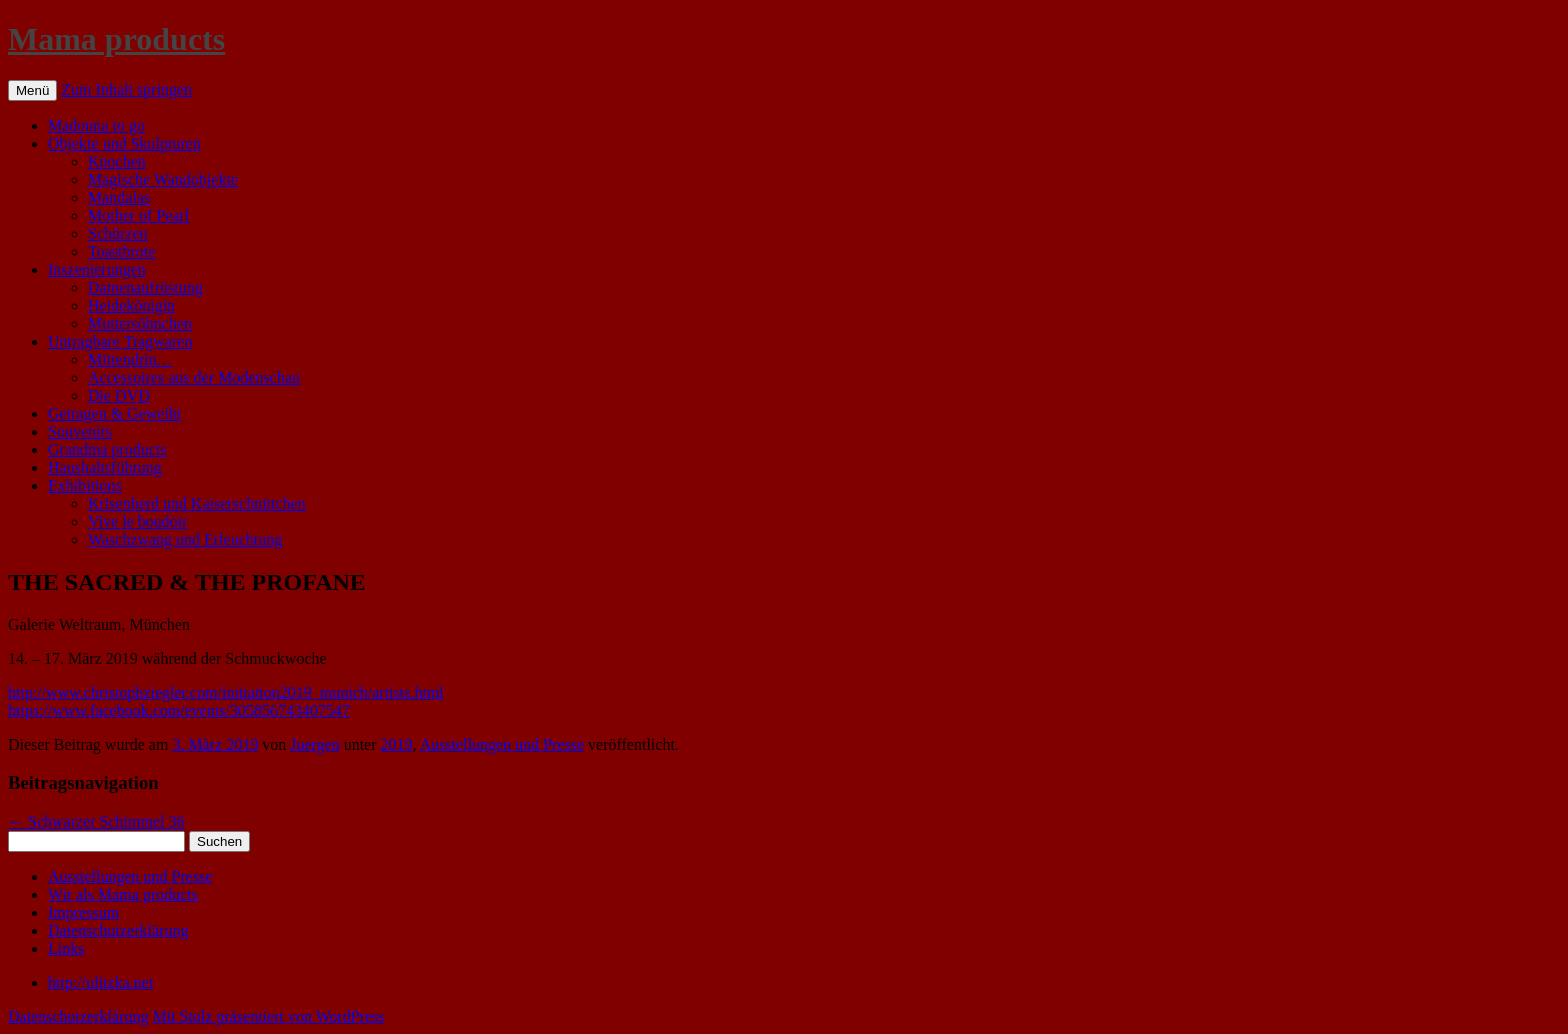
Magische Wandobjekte (163, 179)
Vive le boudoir (137, 521)
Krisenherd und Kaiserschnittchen (197, 503)
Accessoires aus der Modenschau (194, 377)
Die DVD (119, 395)
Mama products (116, 39)
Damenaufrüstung (145, 287)
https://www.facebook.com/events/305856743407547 (179, 710)
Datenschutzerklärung (118, 930)
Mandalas (119, 197)
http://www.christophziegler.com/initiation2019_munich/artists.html (226, 692)
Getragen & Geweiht (114, 413)
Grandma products (107, 449)
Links (66, 948)
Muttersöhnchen (140, 323)
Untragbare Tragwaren (120, 341)
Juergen (314, 744)
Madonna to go (96, 125)
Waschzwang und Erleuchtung (185, 539)
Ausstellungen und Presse (502, 744)
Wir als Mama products (123, 894)
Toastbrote (121, 251)
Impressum (83, 912)
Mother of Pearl (138, 215)
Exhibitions (85, 485)
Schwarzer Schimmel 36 (96, 821)
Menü (32, 90)
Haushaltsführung (105, 467)
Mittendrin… (130, 359)
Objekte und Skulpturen (124, 143)
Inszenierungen (97, 269)
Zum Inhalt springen (126, 89)
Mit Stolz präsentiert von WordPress (268, 1016)
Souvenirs (80, 431)
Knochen (117, 161)
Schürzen (118, 233)
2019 (397, 744)
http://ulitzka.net (100, 982)
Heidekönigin (131, 305)
